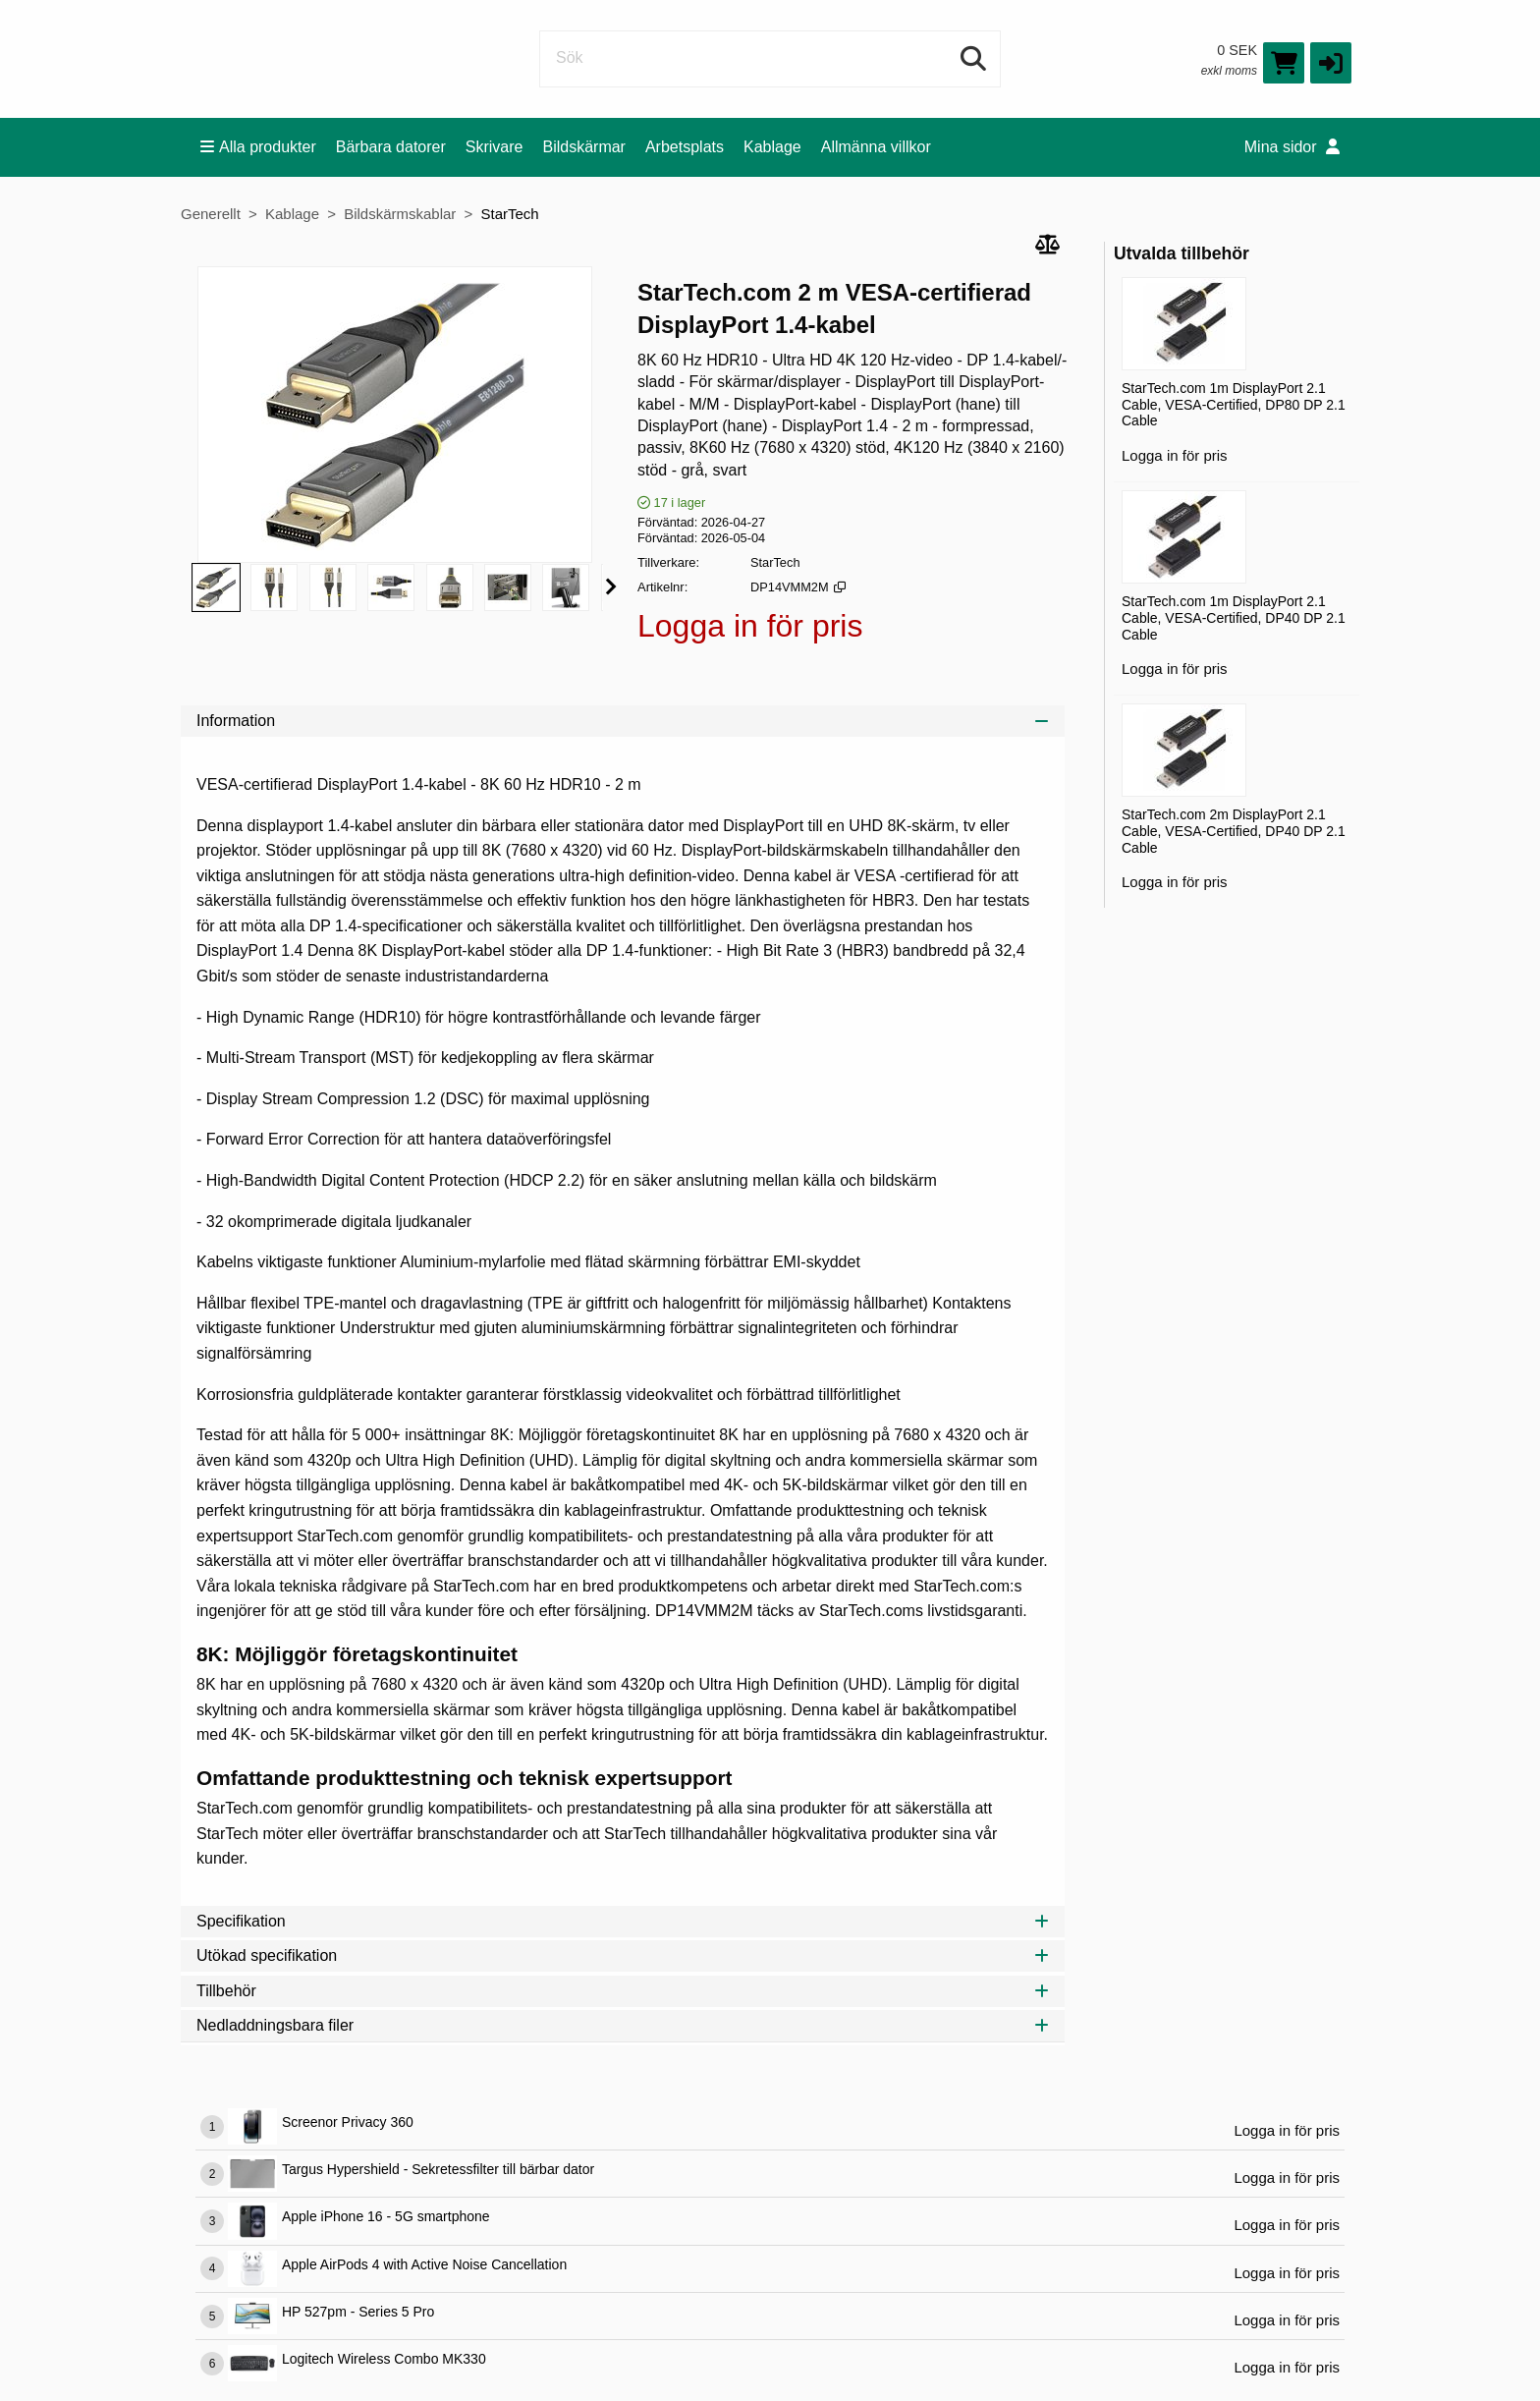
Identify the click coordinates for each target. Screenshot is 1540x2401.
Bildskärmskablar (400, 213)
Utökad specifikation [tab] (622, 1955)
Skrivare (494, 147)
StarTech (509, 213)
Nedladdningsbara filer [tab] (622, 2025)
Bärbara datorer (391, 147)
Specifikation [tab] (622, 1921)
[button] (1330, 63)
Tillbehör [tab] (622, 1990)
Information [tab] (622, 720)
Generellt (211, 213)
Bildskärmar (583, 147)
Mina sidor (1292, 147)
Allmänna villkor (876, 147)
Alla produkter (258, 147)
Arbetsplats (684, 147)
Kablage (772, 147)
